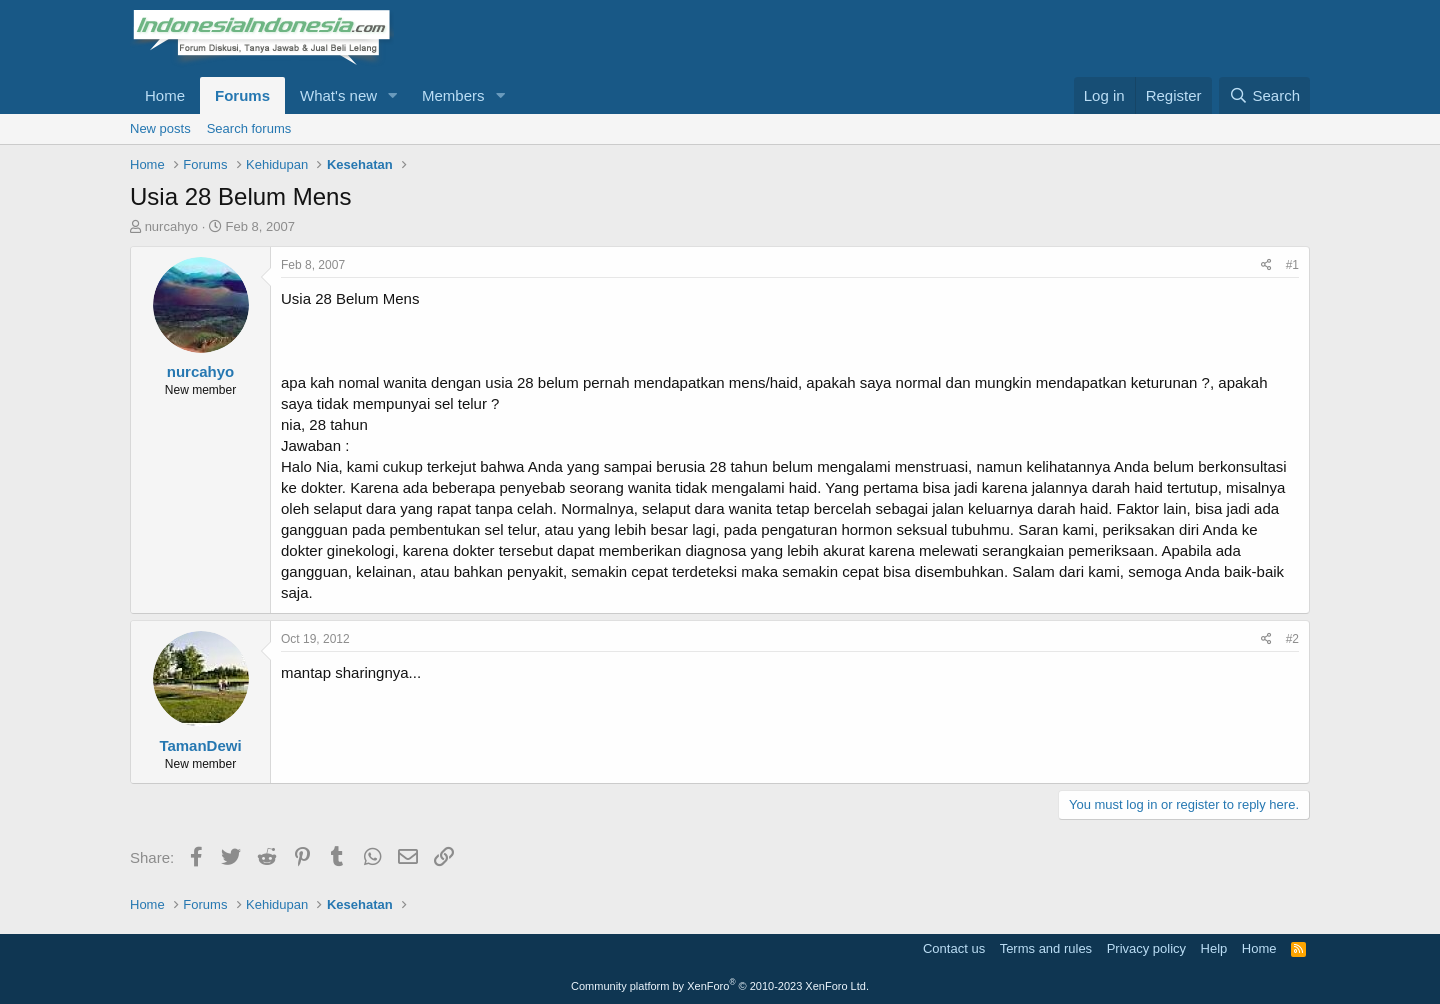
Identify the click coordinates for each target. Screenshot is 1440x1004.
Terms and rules (1046, 948)
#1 (1292, 265)
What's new (338, 95)
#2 (1292, 639)
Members (453, 95)
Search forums (249, 128)
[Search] (1264, 95)
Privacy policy (1146, 948)
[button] (393, 95)
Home (165, 95)
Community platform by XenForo (720, 986)
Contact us (954, 948)
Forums (242, 95)
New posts (160, 128)
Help (1214, 948)
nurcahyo (171, 226)
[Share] (1266, 265)
